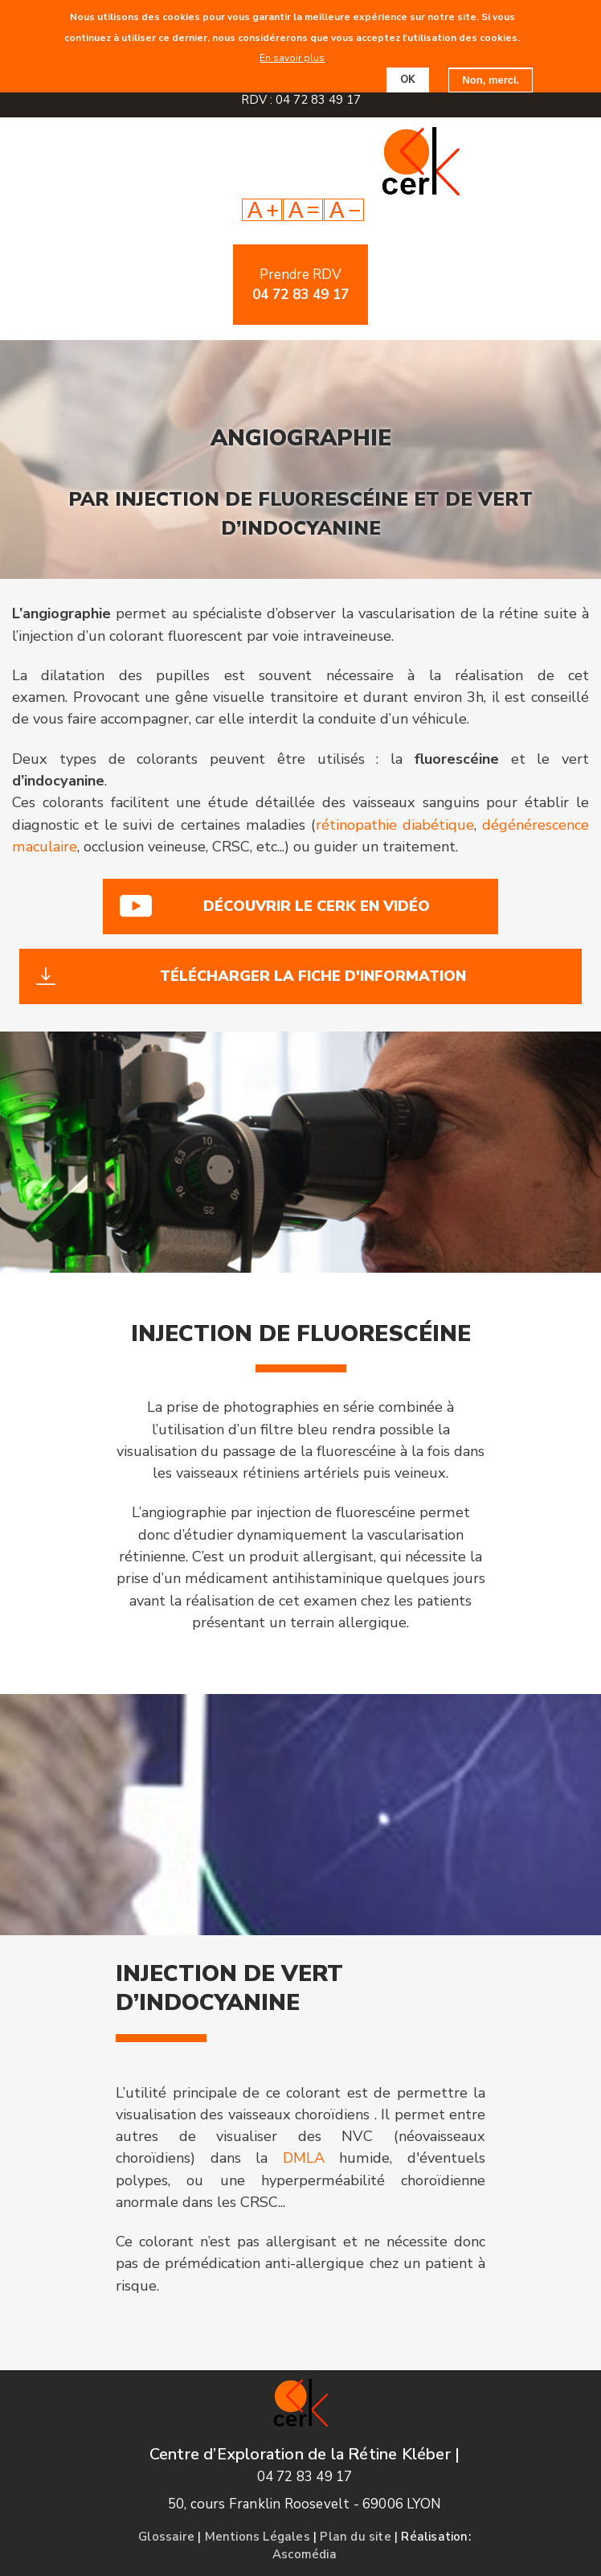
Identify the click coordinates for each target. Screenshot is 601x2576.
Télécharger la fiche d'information (313, 976)
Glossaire (166, 2537)
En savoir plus (292, 57)
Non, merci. (490, 80)
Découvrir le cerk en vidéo (316, 906)
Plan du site (355, 2537)
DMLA (304, 2158)
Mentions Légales (257, 2537)
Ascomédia (304, 2554)
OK (407, 79)
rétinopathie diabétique (395, 825)
